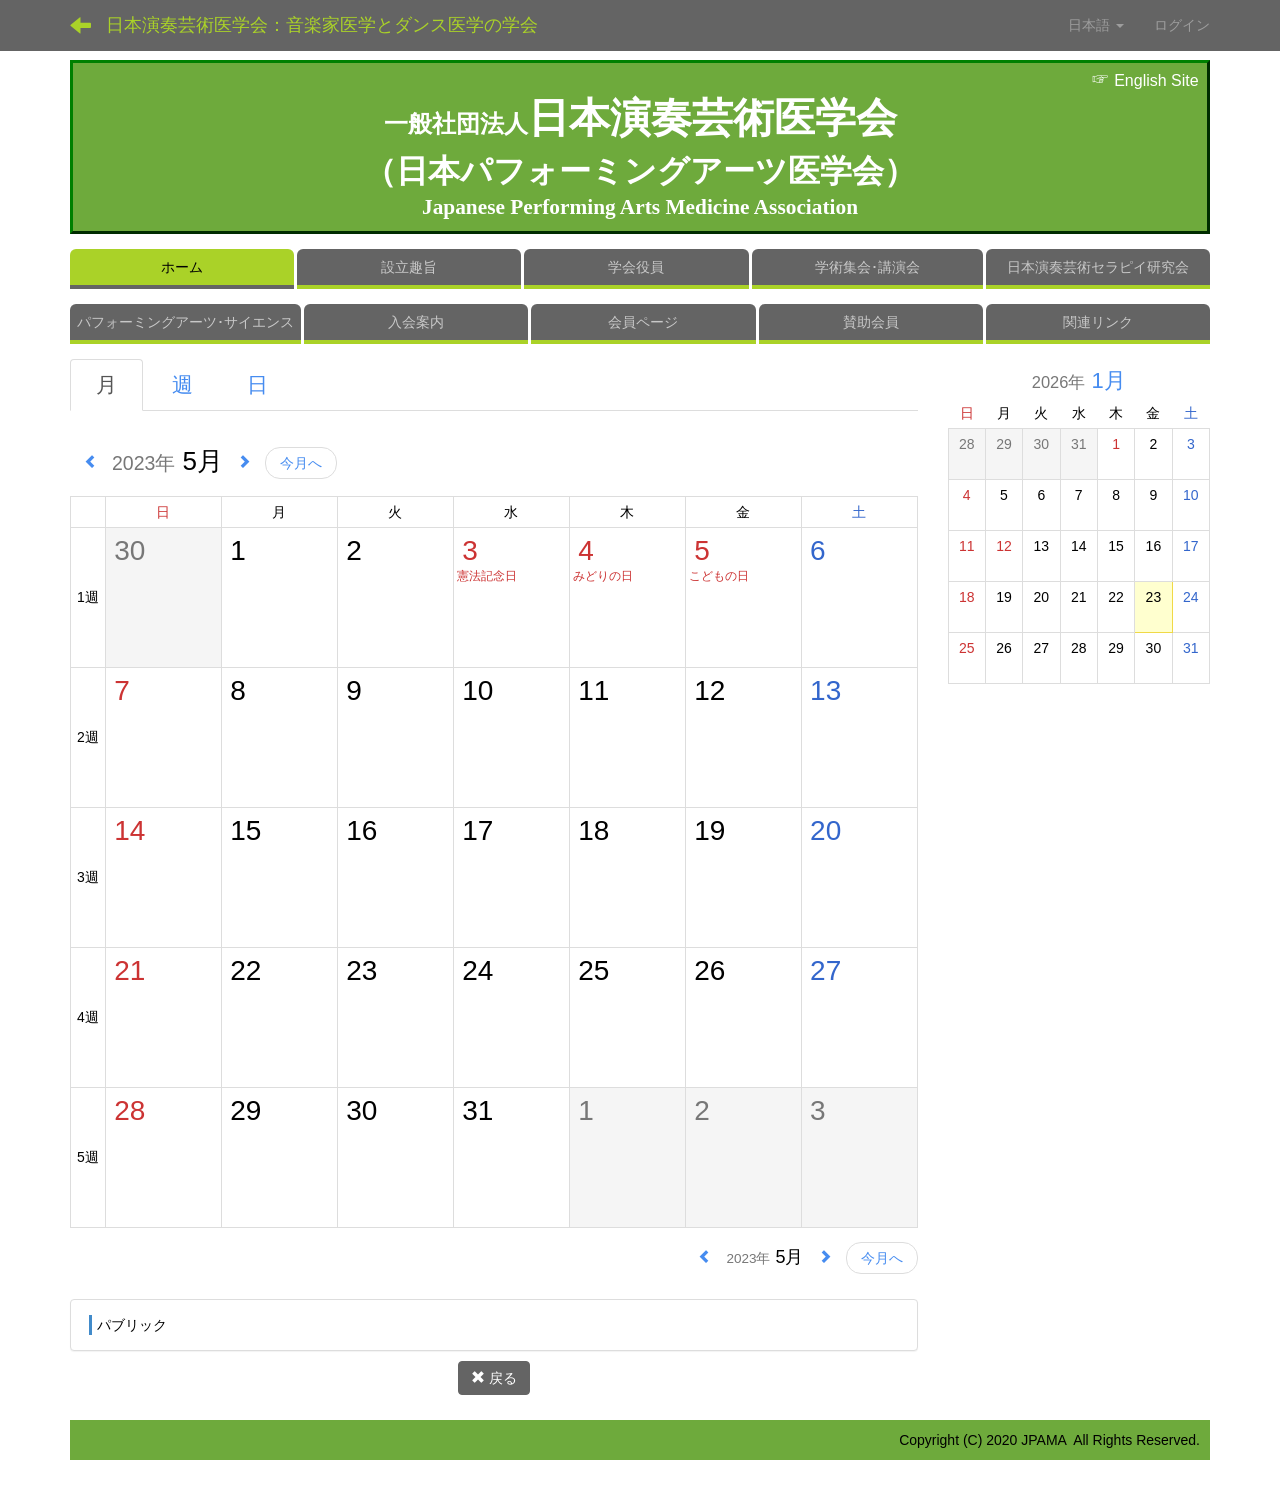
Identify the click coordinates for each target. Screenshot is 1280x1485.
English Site (1145, 80)
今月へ (301, 463)
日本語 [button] (1096, 25)
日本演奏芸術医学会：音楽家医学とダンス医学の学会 (322, 25)
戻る (494, 1378)
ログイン (1182, 25)
